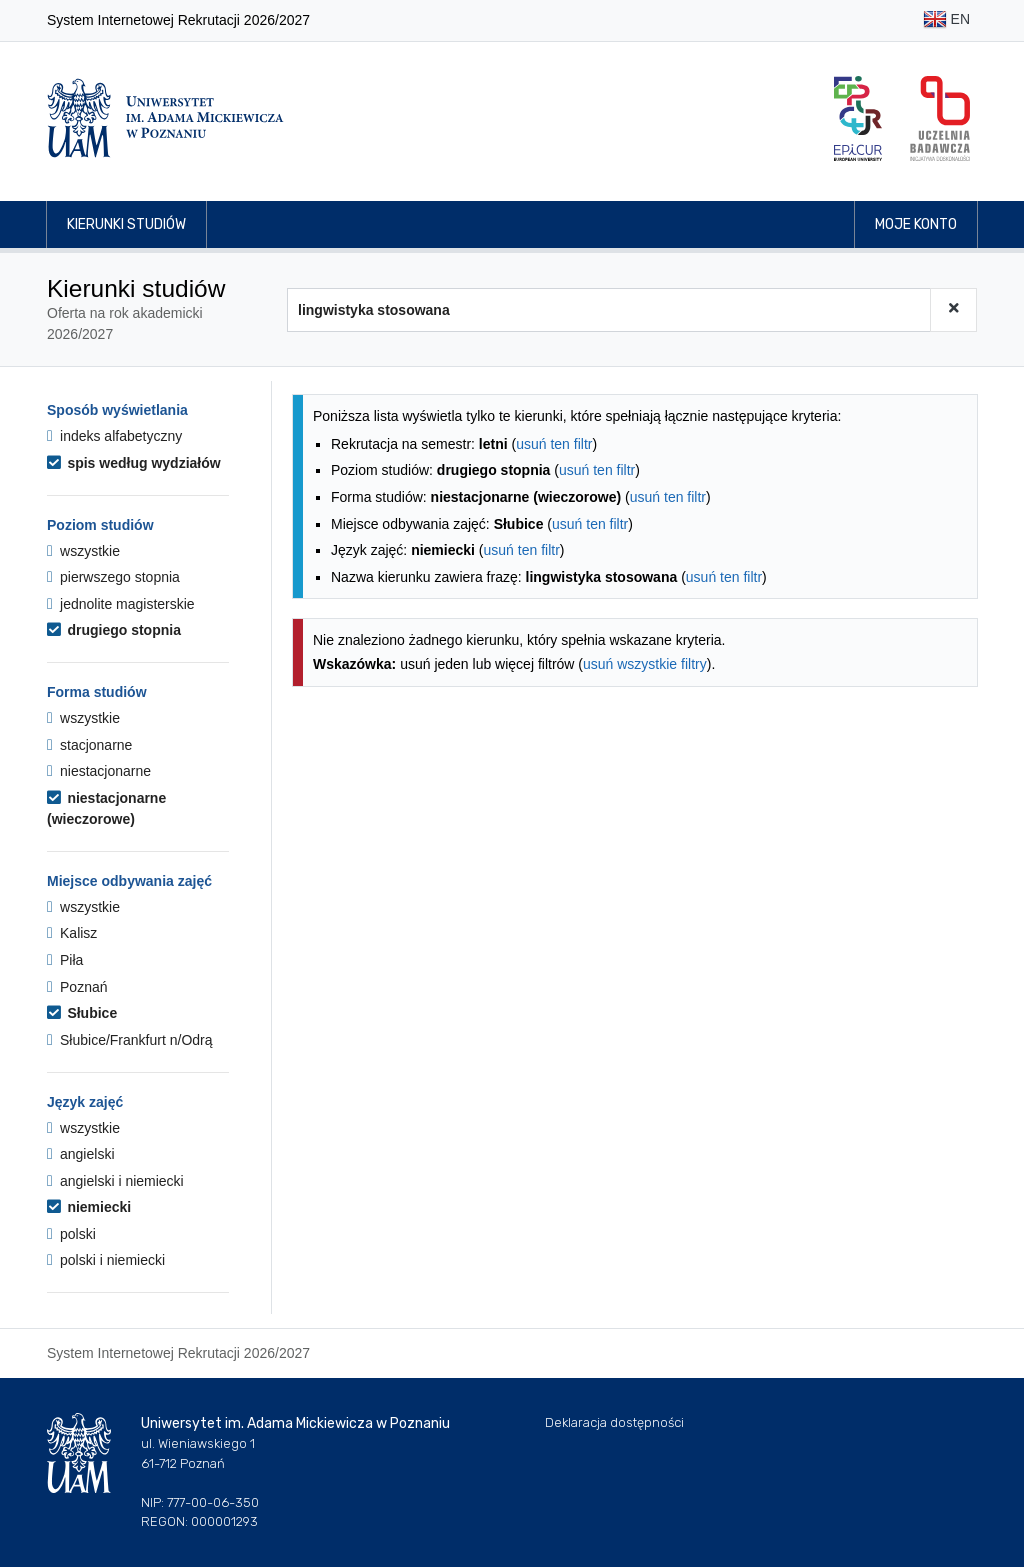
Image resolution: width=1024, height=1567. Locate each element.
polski (71, 1234)
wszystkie (83, 551)
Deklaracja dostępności (614, 1422)
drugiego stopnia (114, 630)
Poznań (77, 987)
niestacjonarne (99, 771)
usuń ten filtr (554, 444)
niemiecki (89, 1207)
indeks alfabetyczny (114, 436)
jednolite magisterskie (121, 604)
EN (946, 20)
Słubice (82, 1013)
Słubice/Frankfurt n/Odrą (130, 1040)
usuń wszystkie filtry (645, 664)
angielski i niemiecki (115, 1181)
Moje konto (916, 224)
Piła (65, 960)
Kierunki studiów (126, 224)
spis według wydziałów (134, 463)
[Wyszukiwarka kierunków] (609, 310)
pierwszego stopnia (113, 577)
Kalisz (72, 933)
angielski (81, 1154)
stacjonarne (89, 745)
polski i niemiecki (106, 1260)
